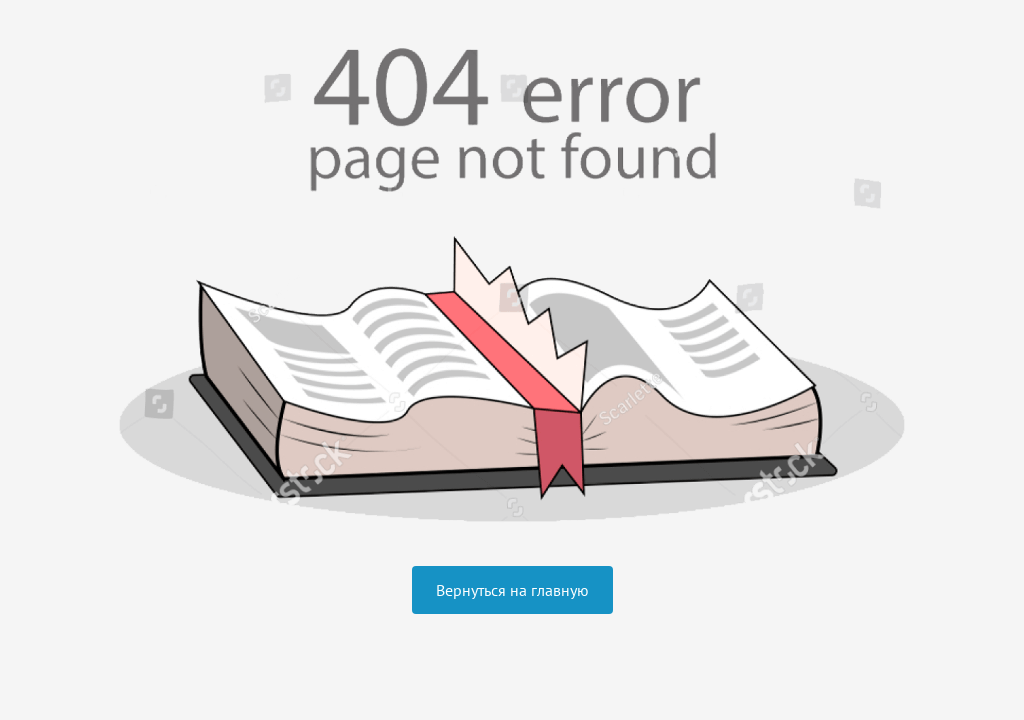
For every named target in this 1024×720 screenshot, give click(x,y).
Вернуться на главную (512, 590)
